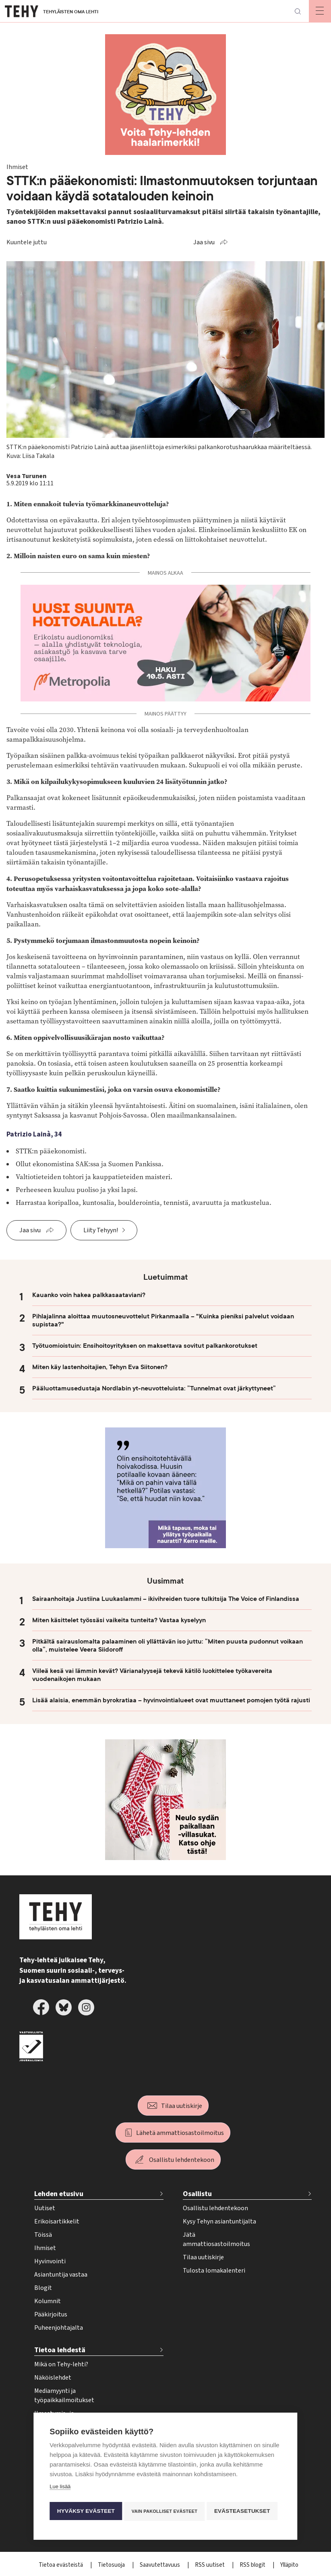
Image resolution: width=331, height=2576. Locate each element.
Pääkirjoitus (50, 2314)
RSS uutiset (210, 2565)
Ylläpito (289, 2565)
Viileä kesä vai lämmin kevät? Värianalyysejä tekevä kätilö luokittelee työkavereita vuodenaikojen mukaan (152, 1675)
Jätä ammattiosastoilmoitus (216, 2239)
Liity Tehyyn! (100, 1230)
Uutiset (44, 2208)
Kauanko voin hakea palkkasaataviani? (88, 1295)
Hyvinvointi (50, 2261)
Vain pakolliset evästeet (166, 2489)
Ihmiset (45, 2248)
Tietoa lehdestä (59, 2350)
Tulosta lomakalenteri (214, 2270)
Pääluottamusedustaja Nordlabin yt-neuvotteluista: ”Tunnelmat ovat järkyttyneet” (154, 1388)
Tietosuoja (112, 2565)
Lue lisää (60, 2466)
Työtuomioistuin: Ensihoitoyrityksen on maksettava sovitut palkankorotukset (144, 1346)
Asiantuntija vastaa (60, 2274)
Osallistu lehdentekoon (181, 2159)
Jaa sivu (204, 242)
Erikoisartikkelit (56, 2221)
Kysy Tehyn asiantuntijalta (219, 2221)
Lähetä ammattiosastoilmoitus (180, 2132)
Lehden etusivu (58, 2194)
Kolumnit (47, 2301)
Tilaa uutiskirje (181, 2106)
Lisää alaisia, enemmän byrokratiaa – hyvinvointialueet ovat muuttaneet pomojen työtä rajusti (171, 1700)
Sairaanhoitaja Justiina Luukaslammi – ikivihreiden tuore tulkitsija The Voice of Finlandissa (165, 1599)
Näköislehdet (52, 2377)
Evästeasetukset (85, 2512)
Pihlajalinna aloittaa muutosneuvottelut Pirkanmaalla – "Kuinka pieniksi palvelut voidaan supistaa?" (163, 1320)
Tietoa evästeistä (61, 2565)
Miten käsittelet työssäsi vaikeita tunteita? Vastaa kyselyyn (119, 1620)
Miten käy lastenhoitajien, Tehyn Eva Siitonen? (100, 1367)
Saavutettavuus (160, 2565)
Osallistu (197, 2194)
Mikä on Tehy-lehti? (61, 2364)
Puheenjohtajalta (58, 2327)
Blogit (43, 2287)
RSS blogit (253, 2565)
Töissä (43, 2234)
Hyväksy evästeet (85, 2489)
